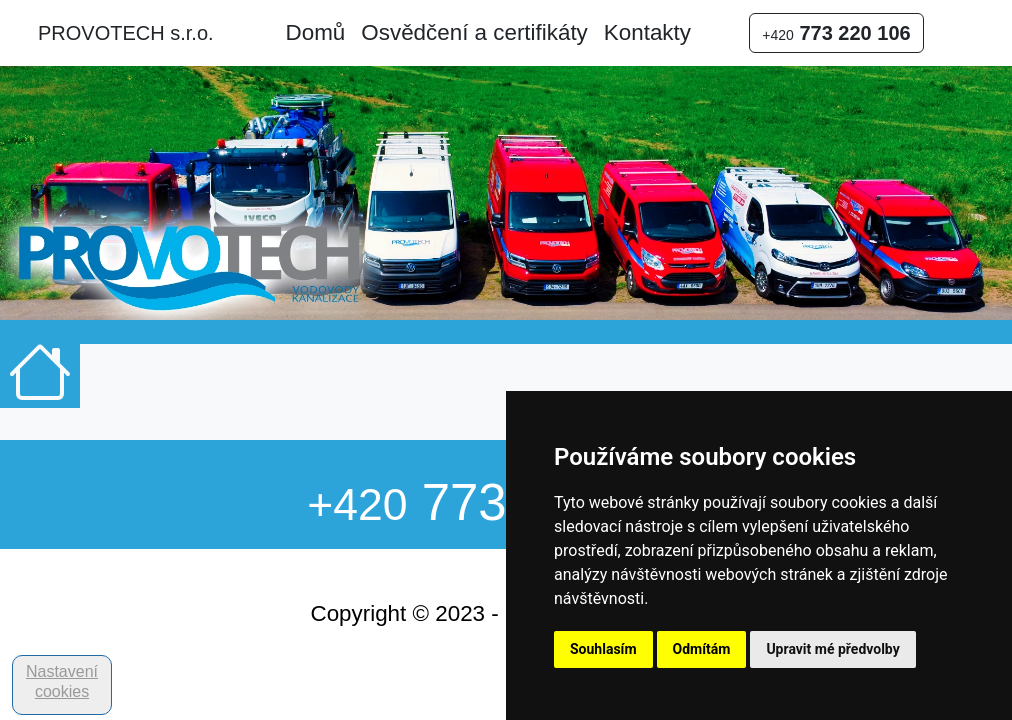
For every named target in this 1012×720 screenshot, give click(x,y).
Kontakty (647, 32)
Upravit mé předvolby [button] (832, 649)
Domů (316, 32)
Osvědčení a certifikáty (474, 32)
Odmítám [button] (702, 649)
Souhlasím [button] (603, 649)
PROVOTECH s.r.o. (126, 33)
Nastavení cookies (62, 681)
